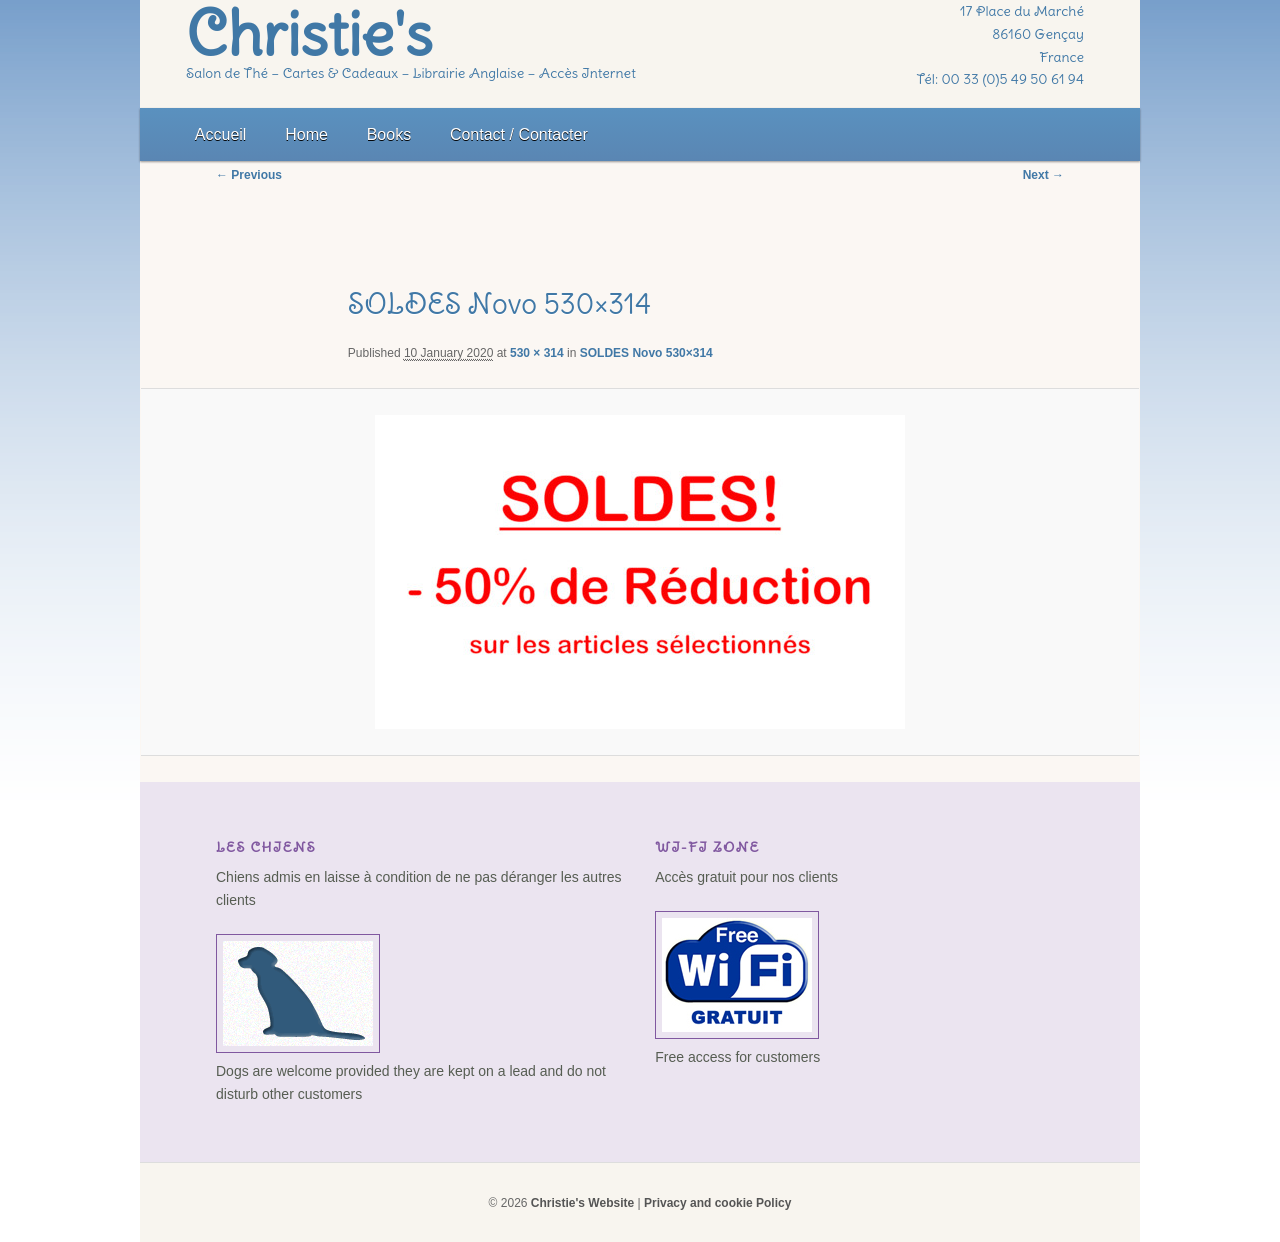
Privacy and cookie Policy (717, 1203)
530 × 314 (537, 353)
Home (306, 134)
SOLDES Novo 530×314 (646, 353)
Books (389, 134)
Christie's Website (582, 1203)
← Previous (249, 175)
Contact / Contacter (519, 134)
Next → (1043, 175)
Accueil (221, 134)
